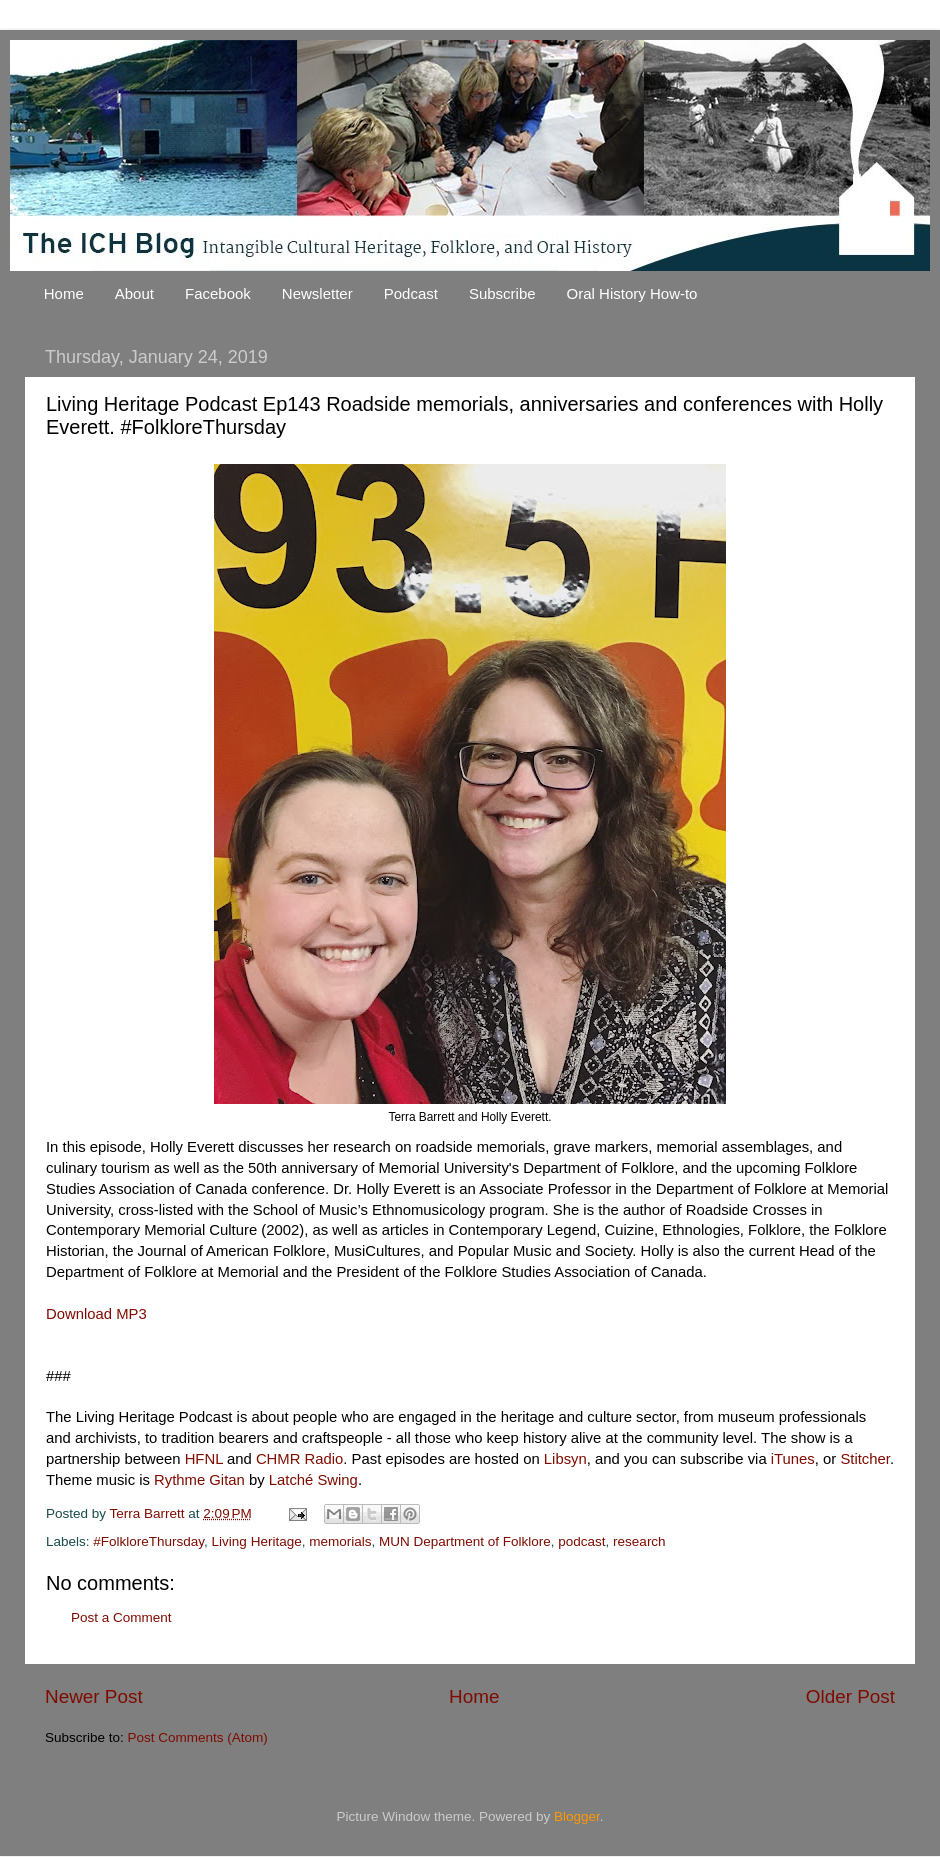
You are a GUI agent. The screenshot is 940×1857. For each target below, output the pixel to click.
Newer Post (94, 1696)
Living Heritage (257, 1541)
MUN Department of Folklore (465, 1541)
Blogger (577, 1816)
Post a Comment (121, 1617)
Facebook (218, 293)
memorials (340, 1541)
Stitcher (865, 1459)
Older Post (850, 1696)
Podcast (411, 293)
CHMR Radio (299, 1459)
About (134, 293)
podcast (581, 1541)
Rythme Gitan (199, 1480)
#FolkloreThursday (148, 1541)
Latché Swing (313, 1480)
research (639, 1541)
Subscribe (502, 293)
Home (64, 293)
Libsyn (565, 1459)
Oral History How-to (632, 293)
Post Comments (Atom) (198, 1737)
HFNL (204, 1459)
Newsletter (317, 293)
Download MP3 (96, 1314)
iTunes (793, 1459)
